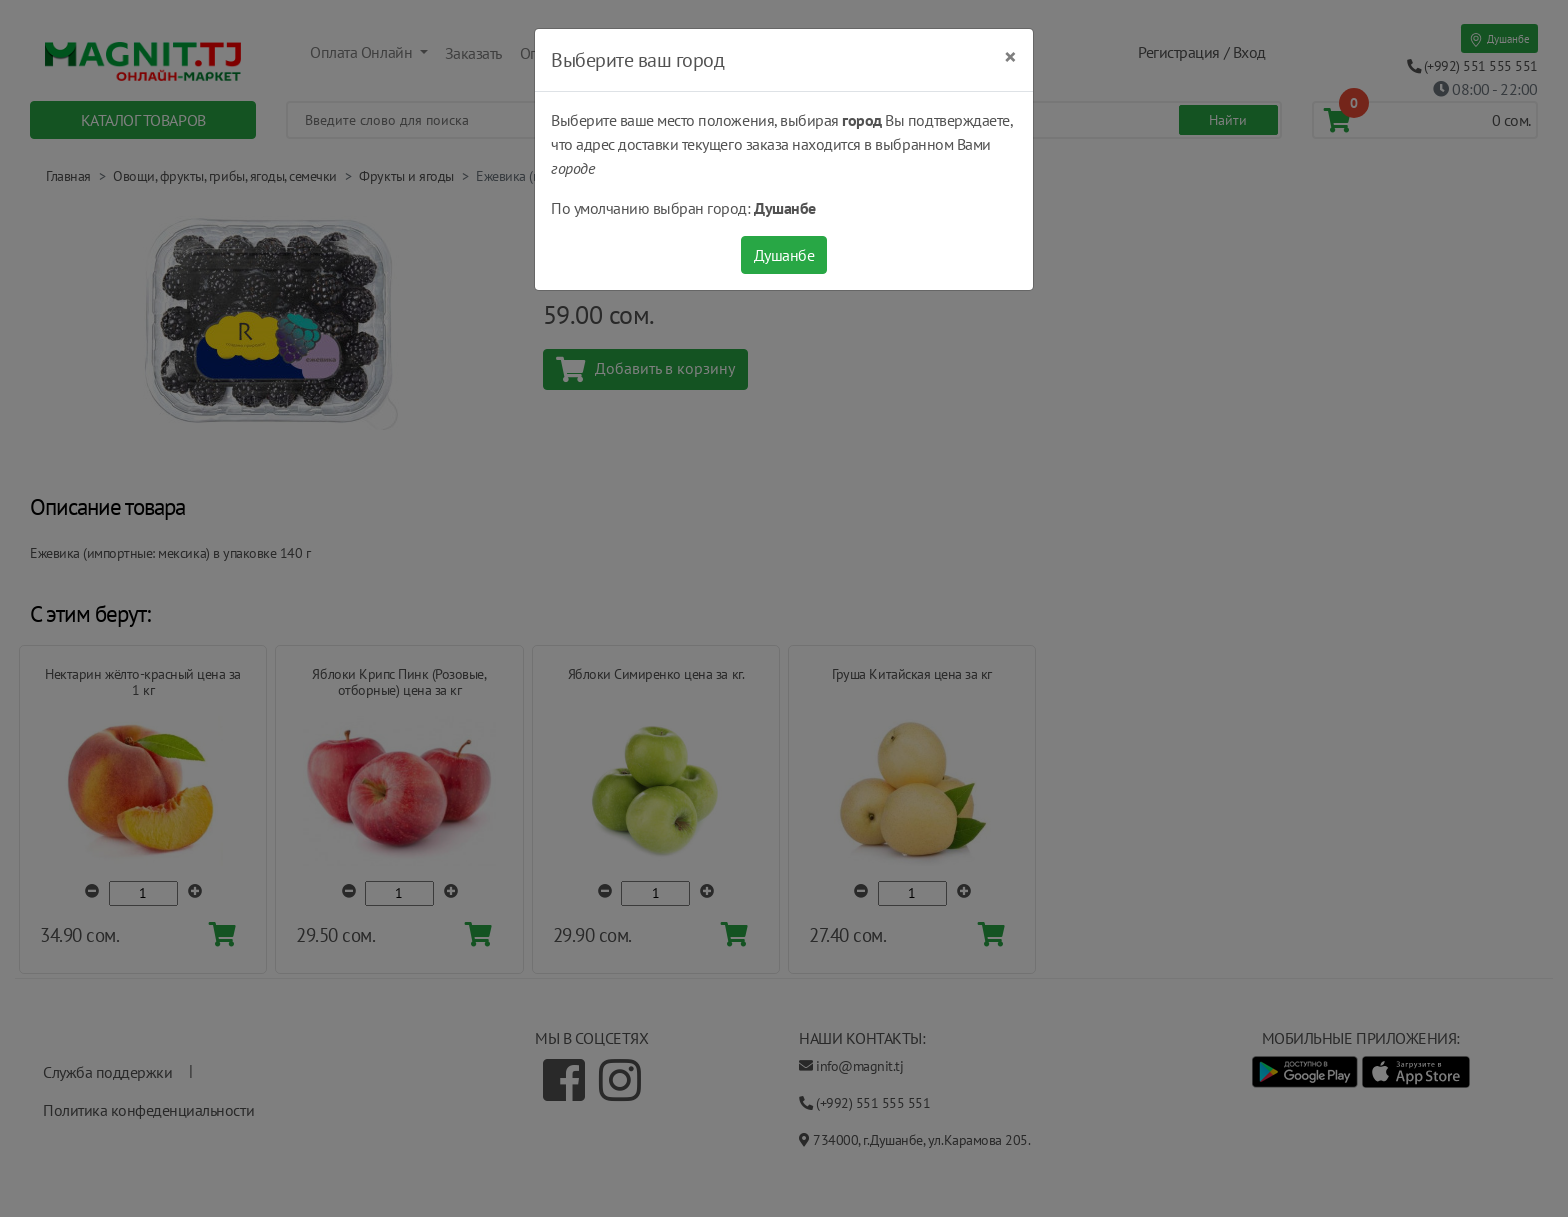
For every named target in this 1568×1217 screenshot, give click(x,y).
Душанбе (784, 255)
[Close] (1010, 57)
